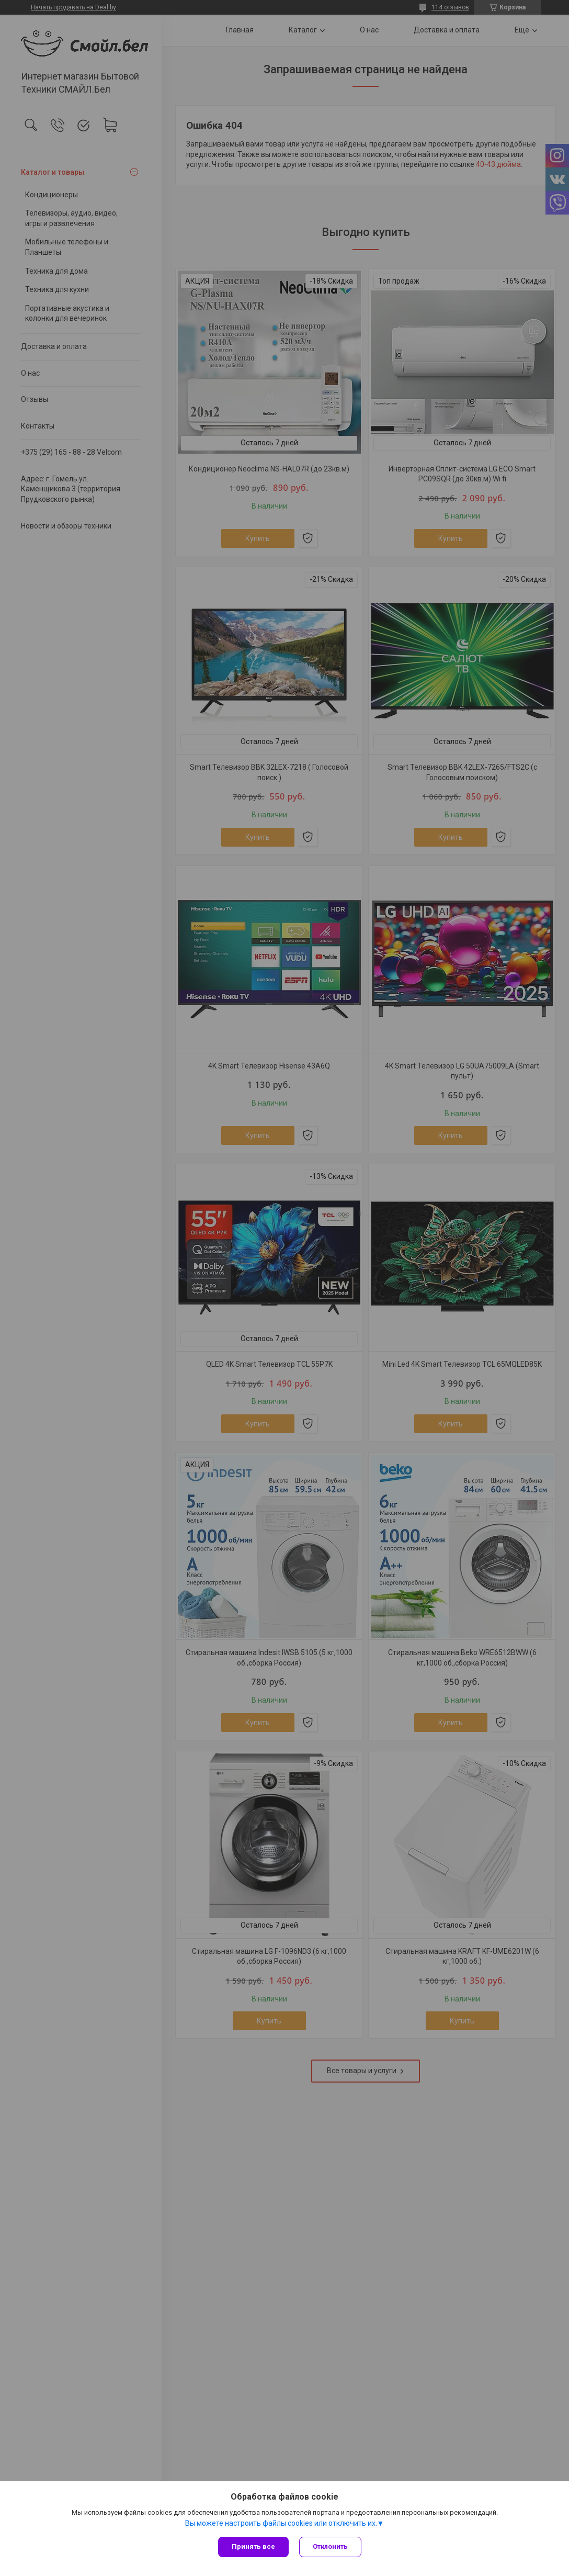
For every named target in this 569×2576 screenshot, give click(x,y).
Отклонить (330, 2546)
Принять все (253, 2546)
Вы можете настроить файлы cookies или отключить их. (281, 2523)
